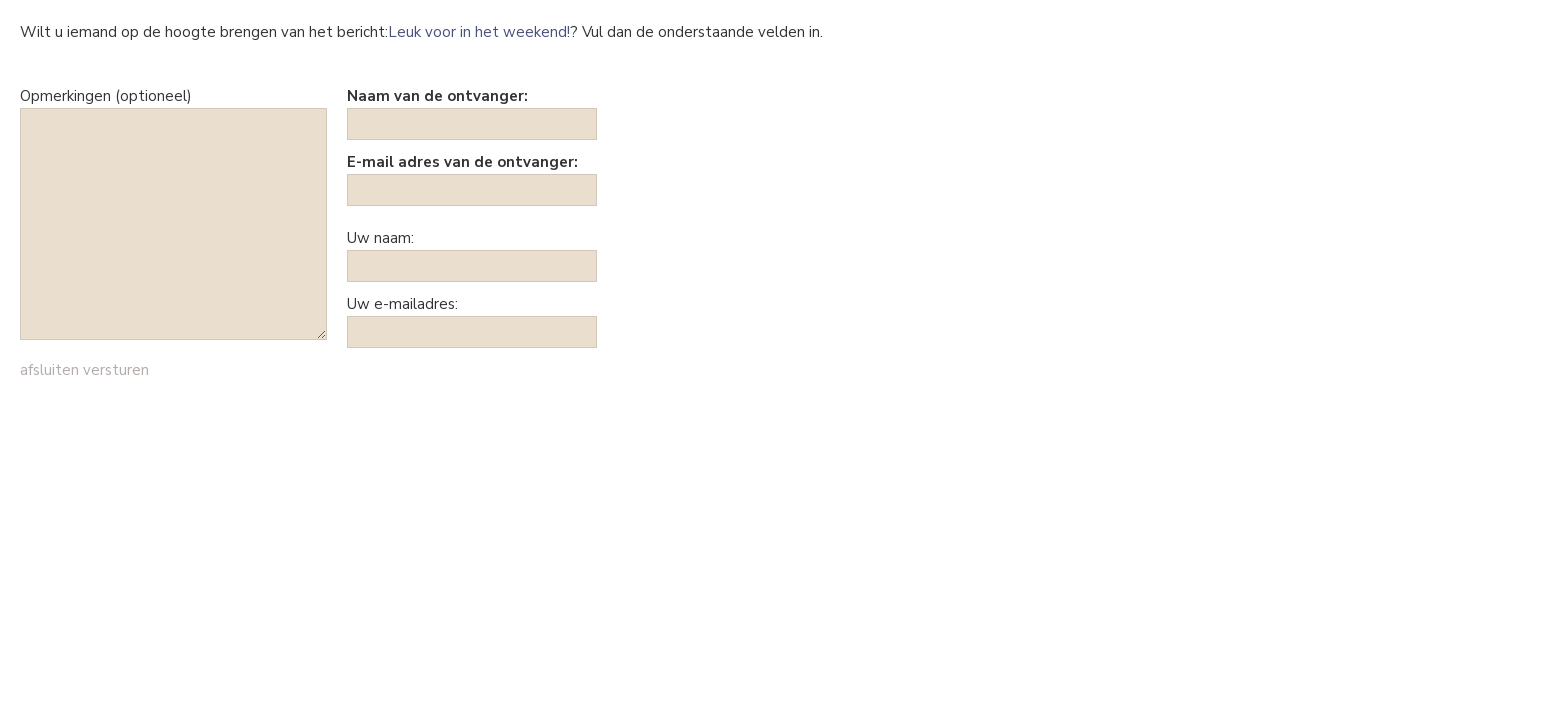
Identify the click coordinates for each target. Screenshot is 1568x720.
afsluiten (49, 370)
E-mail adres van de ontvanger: (462, 162)
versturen (116, 370)
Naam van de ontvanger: (437, 96)
